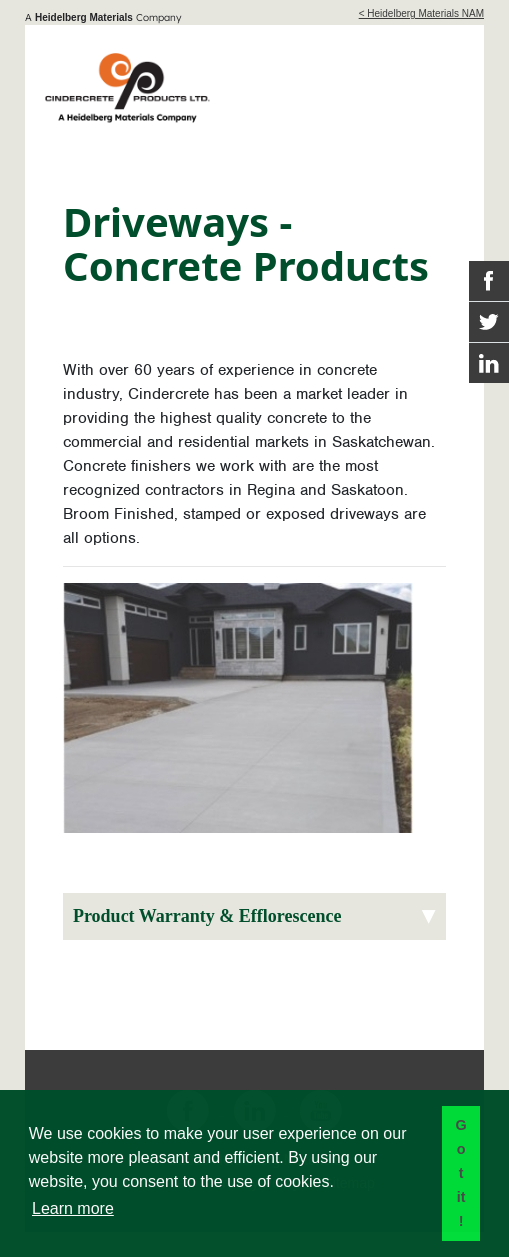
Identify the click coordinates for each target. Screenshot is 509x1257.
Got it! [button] (460, 1173)
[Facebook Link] (489, 281)
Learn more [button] (73, 1208)
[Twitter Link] (489, 322)
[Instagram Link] (489, 363)
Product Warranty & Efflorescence (207, 916)
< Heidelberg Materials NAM (421, 13)
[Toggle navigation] (436, 83)
